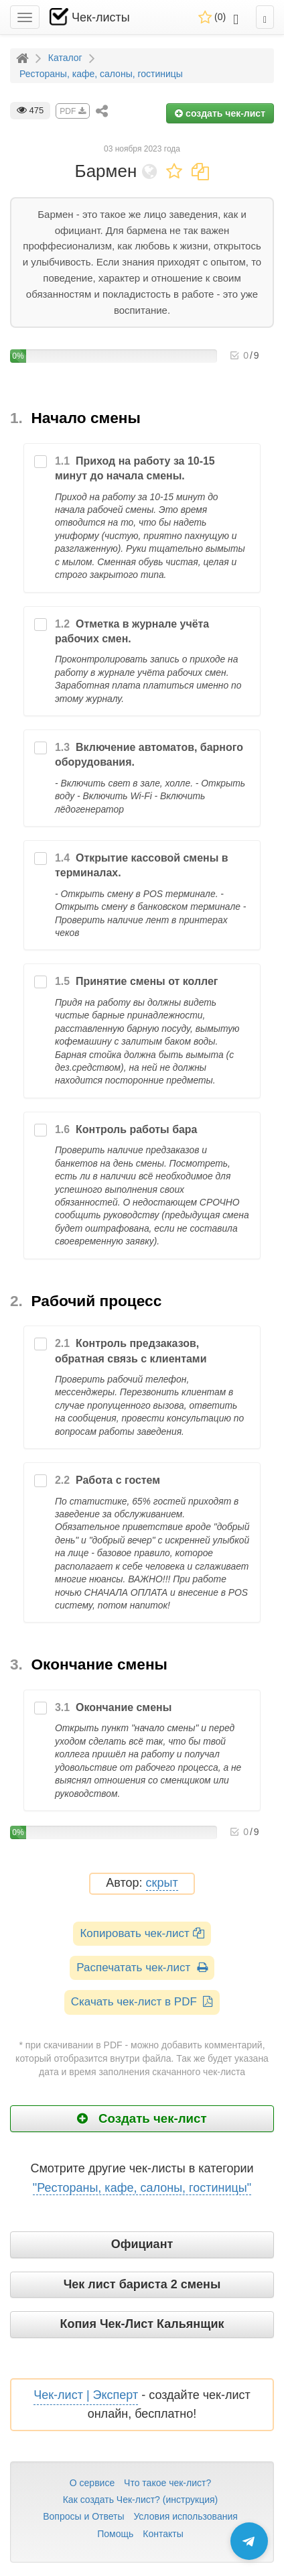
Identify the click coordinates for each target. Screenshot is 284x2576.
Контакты (163, 2533)
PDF (72, 111)
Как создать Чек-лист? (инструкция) (140, 2499)
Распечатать (141, 1967)
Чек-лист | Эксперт (85, 2395)
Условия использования (185, 2516)
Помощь (115, 2533)
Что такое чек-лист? (167, 2482)
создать (220, 113)
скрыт (162, 1883)
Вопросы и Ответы (83, 2516)
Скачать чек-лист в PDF (142, 2001)
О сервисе (92, 2482)
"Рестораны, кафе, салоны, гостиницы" (142, 2187)
